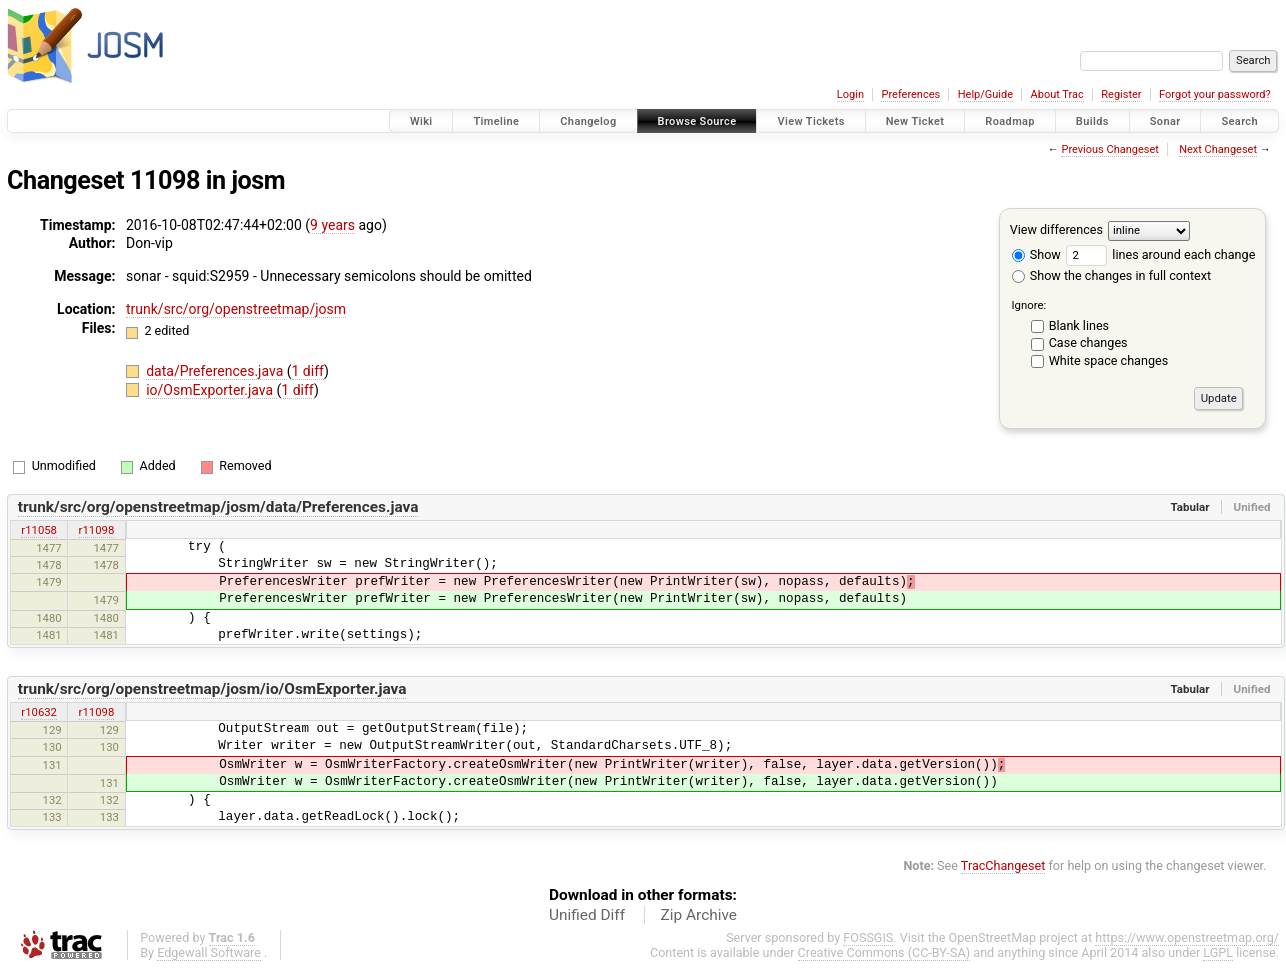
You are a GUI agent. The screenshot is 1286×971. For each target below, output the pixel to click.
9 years (332, 225)
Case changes (1088, 342)
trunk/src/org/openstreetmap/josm (236, 309)
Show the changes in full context (1111, 275)
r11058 (39, 530)
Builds (1092, 121)
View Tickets (810, 121)
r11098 (97, 530)
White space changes (1109, 360)
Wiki (421, 121)
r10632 (39, 712)
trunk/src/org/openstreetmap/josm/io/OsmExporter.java (212, 689)
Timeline (496, 121)
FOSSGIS (868, 937)
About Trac (1057, 94)
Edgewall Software (209, 952)
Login (850, 94)
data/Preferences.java (216, 371)
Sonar (1165, 121)
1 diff (308, 371)
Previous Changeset (1109, 149)
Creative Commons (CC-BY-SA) (884, 952)
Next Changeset (1218, 149)
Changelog (588, 121)
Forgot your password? (1215, 94)
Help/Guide (985, 94)
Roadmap (1010, 121)
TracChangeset (1003, 865)
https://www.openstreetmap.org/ (1187, 937)
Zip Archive (699, 915)
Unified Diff (587, 915)
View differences (1056, 229)
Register (1121, 94)
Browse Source (697, 121)
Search (1239, 121)
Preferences (910, 94)
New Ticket (915, 121)
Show (1036, 254)
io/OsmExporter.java (211, 390)
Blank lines (1079, 325)
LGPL (1218, 952)
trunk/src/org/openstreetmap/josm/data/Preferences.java (218, 507)
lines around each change (1160, 254)
